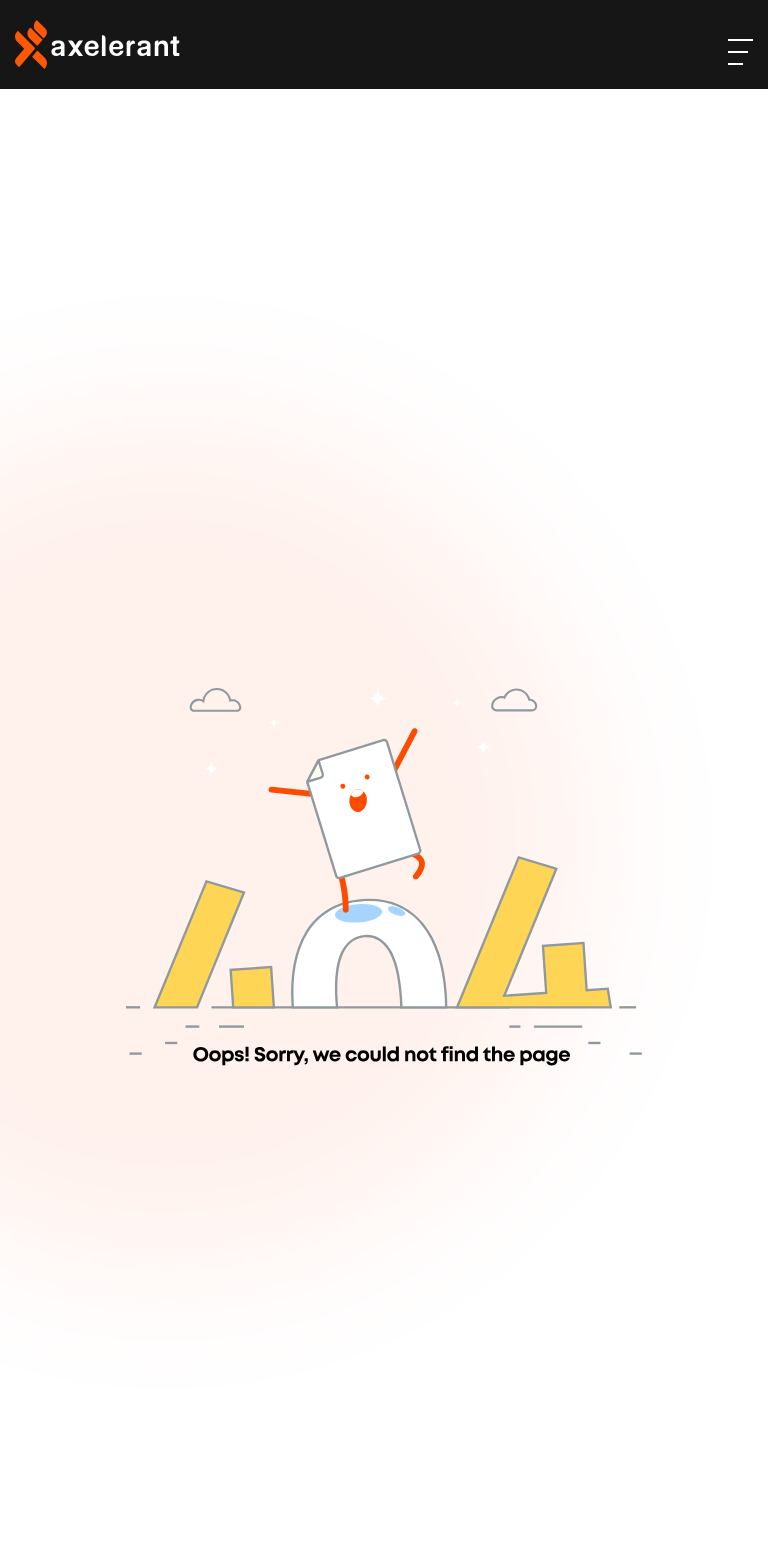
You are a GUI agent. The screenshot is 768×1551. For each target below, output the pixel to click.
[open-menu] (740, 52)
